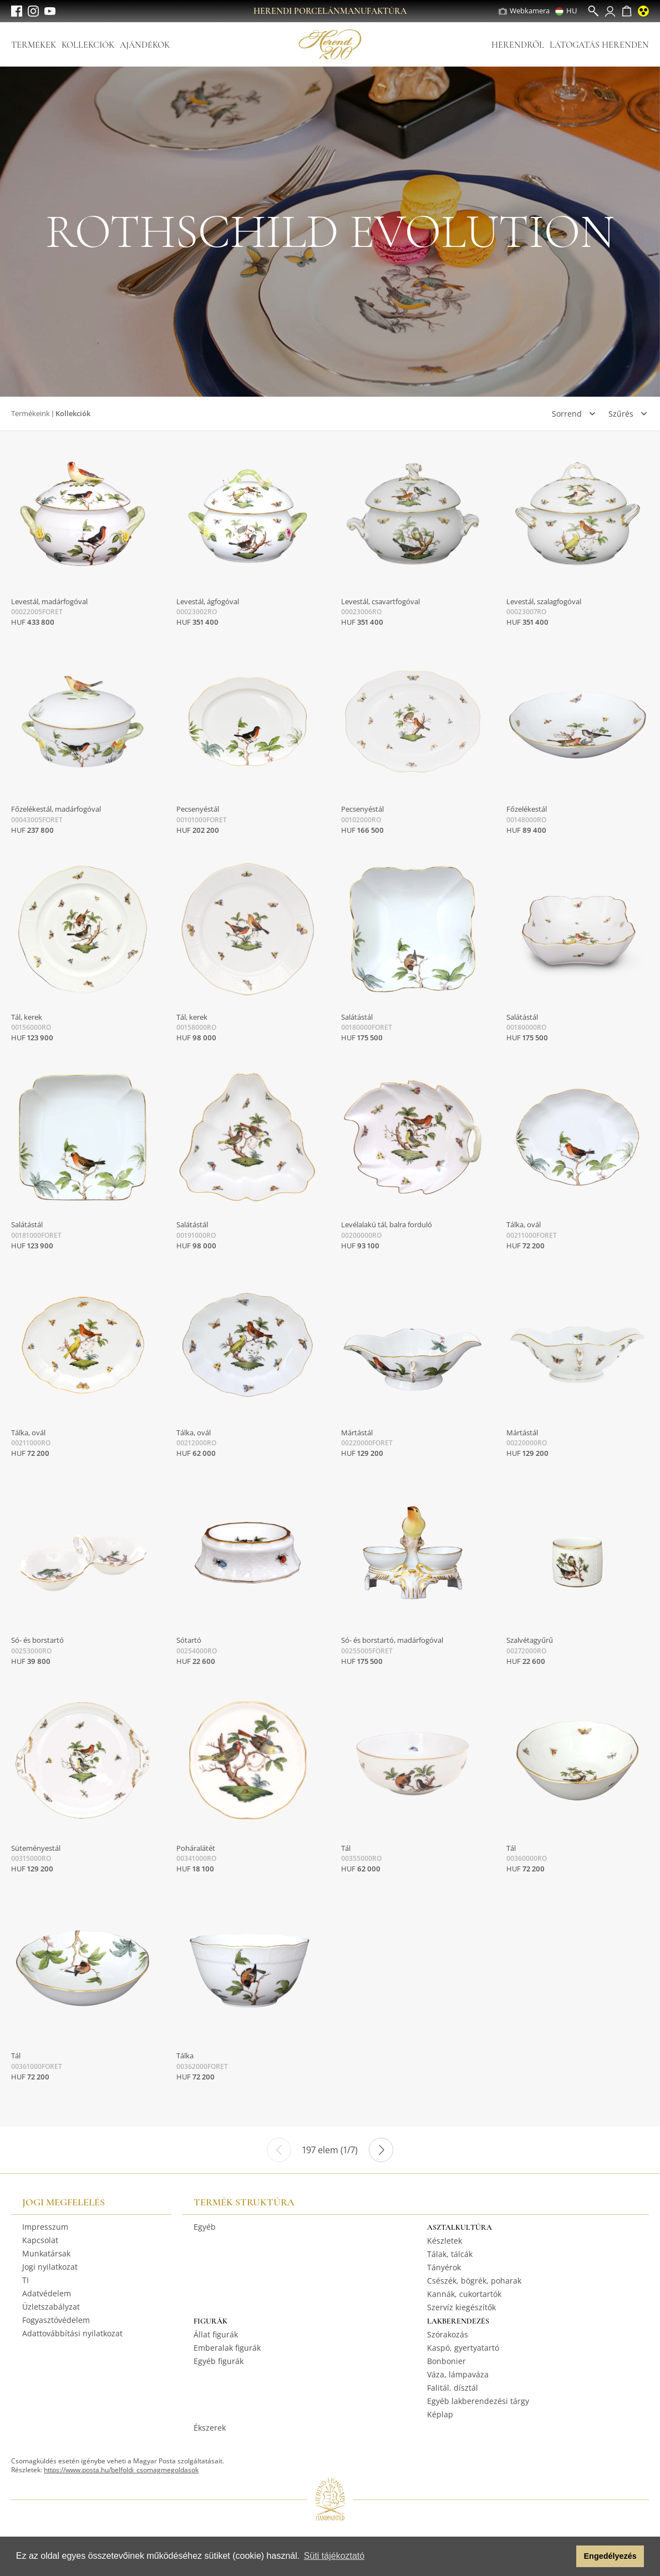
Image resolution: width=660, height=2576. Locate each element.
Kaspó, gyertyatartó (463, 2347)
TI (25, 2280)
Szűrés (620, 413)
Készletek (444, 2240)
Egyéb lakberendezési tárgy (478, 2401)
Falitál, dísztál (452, 2387)
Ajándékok (145, 44)
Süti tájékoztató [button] (334, 2555)
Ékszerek (210, 2427)
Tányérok (444, 2267)
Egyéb (205, 2226)
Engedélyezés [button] (610, 2556)
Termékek (33, 44)
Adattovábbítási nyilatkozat (72, 2333)
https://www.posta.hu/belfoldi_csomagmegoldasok (121, 2469)
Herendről (517, 44)
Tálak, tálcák (450, 2254)
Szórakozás (447, 2334)
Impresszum (45, 2226)
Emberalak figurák (227, 2347)
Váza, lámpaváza (458, 2374)
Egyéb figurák (218, 2361)
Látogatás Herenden (599, 44)
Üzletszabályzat (51, 2306)
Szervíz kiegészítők (461, 2307)
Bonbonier (446, 2361)
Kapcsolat (40, 2240)
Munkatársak (46, 2253)
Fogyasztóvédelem (56, 2320)
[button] (564, 2556)
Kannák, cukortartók (464, 2294)
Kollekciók (88, 44)
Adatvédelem (46, 2293)
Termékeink (30, 413)
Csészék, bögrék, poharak (474, 2280)
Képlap (440, 2414)
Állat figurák (216, 2334)
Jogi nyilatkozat (50, 2266)
